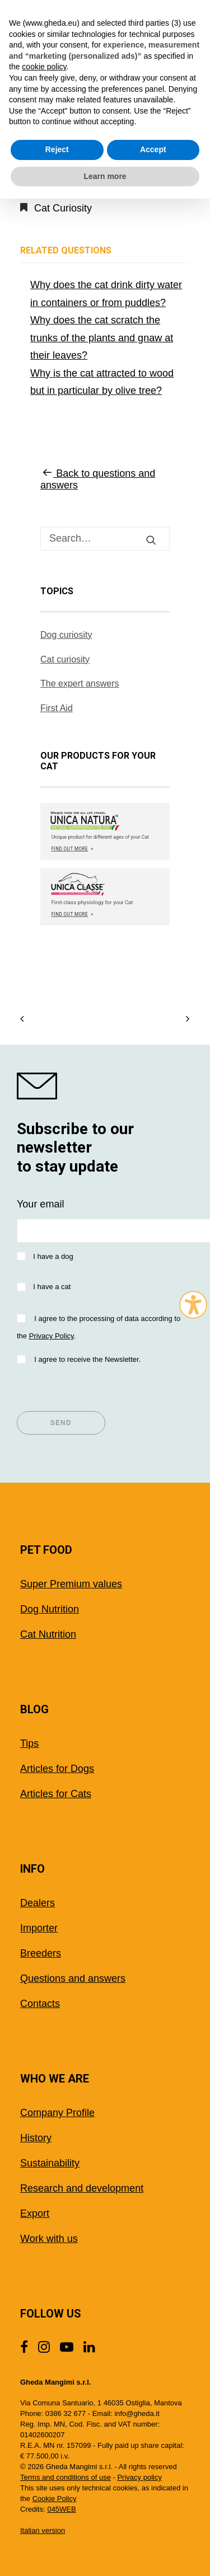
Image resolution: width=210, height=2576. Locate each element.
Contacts (40, 2003)
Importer (39, 1928)
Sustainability (50, 2163)
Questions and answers (72, 1978)
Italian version (42, 2530)
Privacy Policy (51, 1336)
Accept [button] (153, 149)
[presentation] (102, 1389)
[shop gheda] (105, 1086)
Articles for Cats (55, 1793)
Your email (40, 1204)
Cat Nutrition (48, 1634)
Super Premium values (71, 1584)
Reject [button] (57, 149)
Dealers (37, 1903)
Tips (29, 1743)
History (36, 2137)
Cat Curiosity (63, 208)
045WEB (61, 2509)
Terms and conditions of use (65, 2477)
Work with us (49, 2238)
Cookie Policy (54, 2498)
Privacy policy (139, 2477)
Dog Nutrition (49, 1609)
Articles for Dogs (57, 1768)
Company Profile (57, 2112)
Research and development (81, 2188)
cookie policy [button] (44, 66)
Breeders (40, 1953)
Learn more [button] (104, 176)
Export (34, 2213)
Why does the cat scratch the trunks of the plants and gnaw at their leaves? (101, 337)
